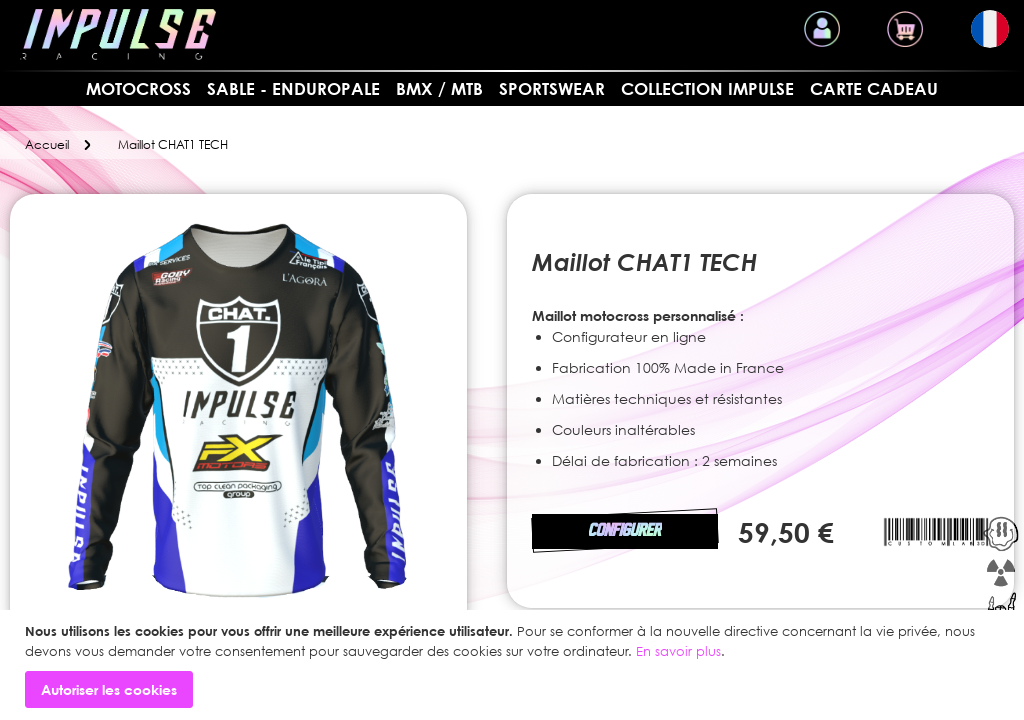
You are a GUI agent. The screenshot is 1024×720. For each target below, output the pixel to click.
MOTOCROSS (138, 88)
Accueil (47, 144)
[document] (514, 665)
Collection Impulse (707, 88)
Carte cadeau (874, 88)
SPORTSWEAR (552, 88)
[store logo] (118, 34)
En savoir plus (678, 651)
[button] (990, 29)
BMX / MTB (439, 88)
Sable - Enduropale (293, 88)
